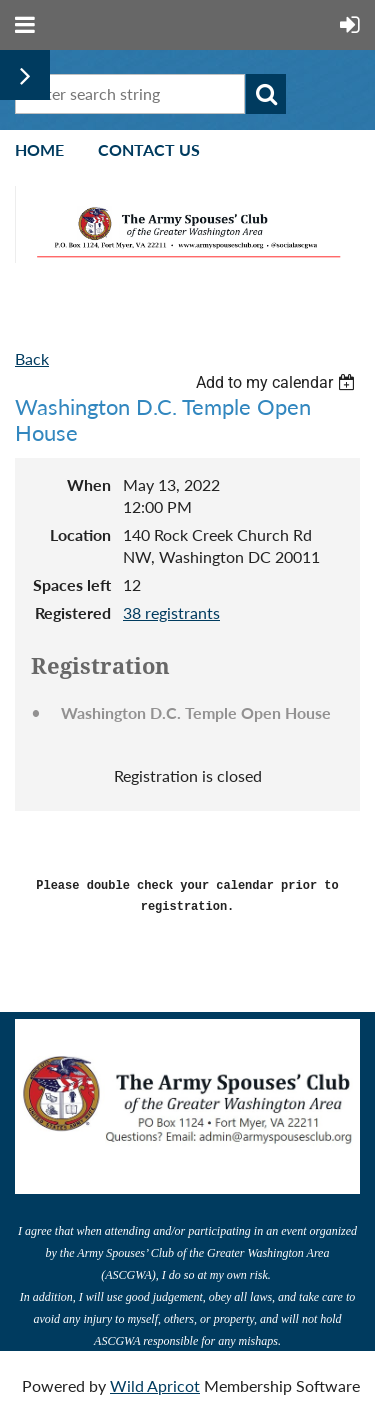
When (89, 484)
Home (39, 149)
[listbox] (278, 382)
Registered (73, 612)
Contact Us (149, 149)
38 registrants (171, 612)
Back (32, 358)
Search (266, 94)
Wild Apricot (155, 1380)
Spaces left (72, 584)
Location (80, 534)
